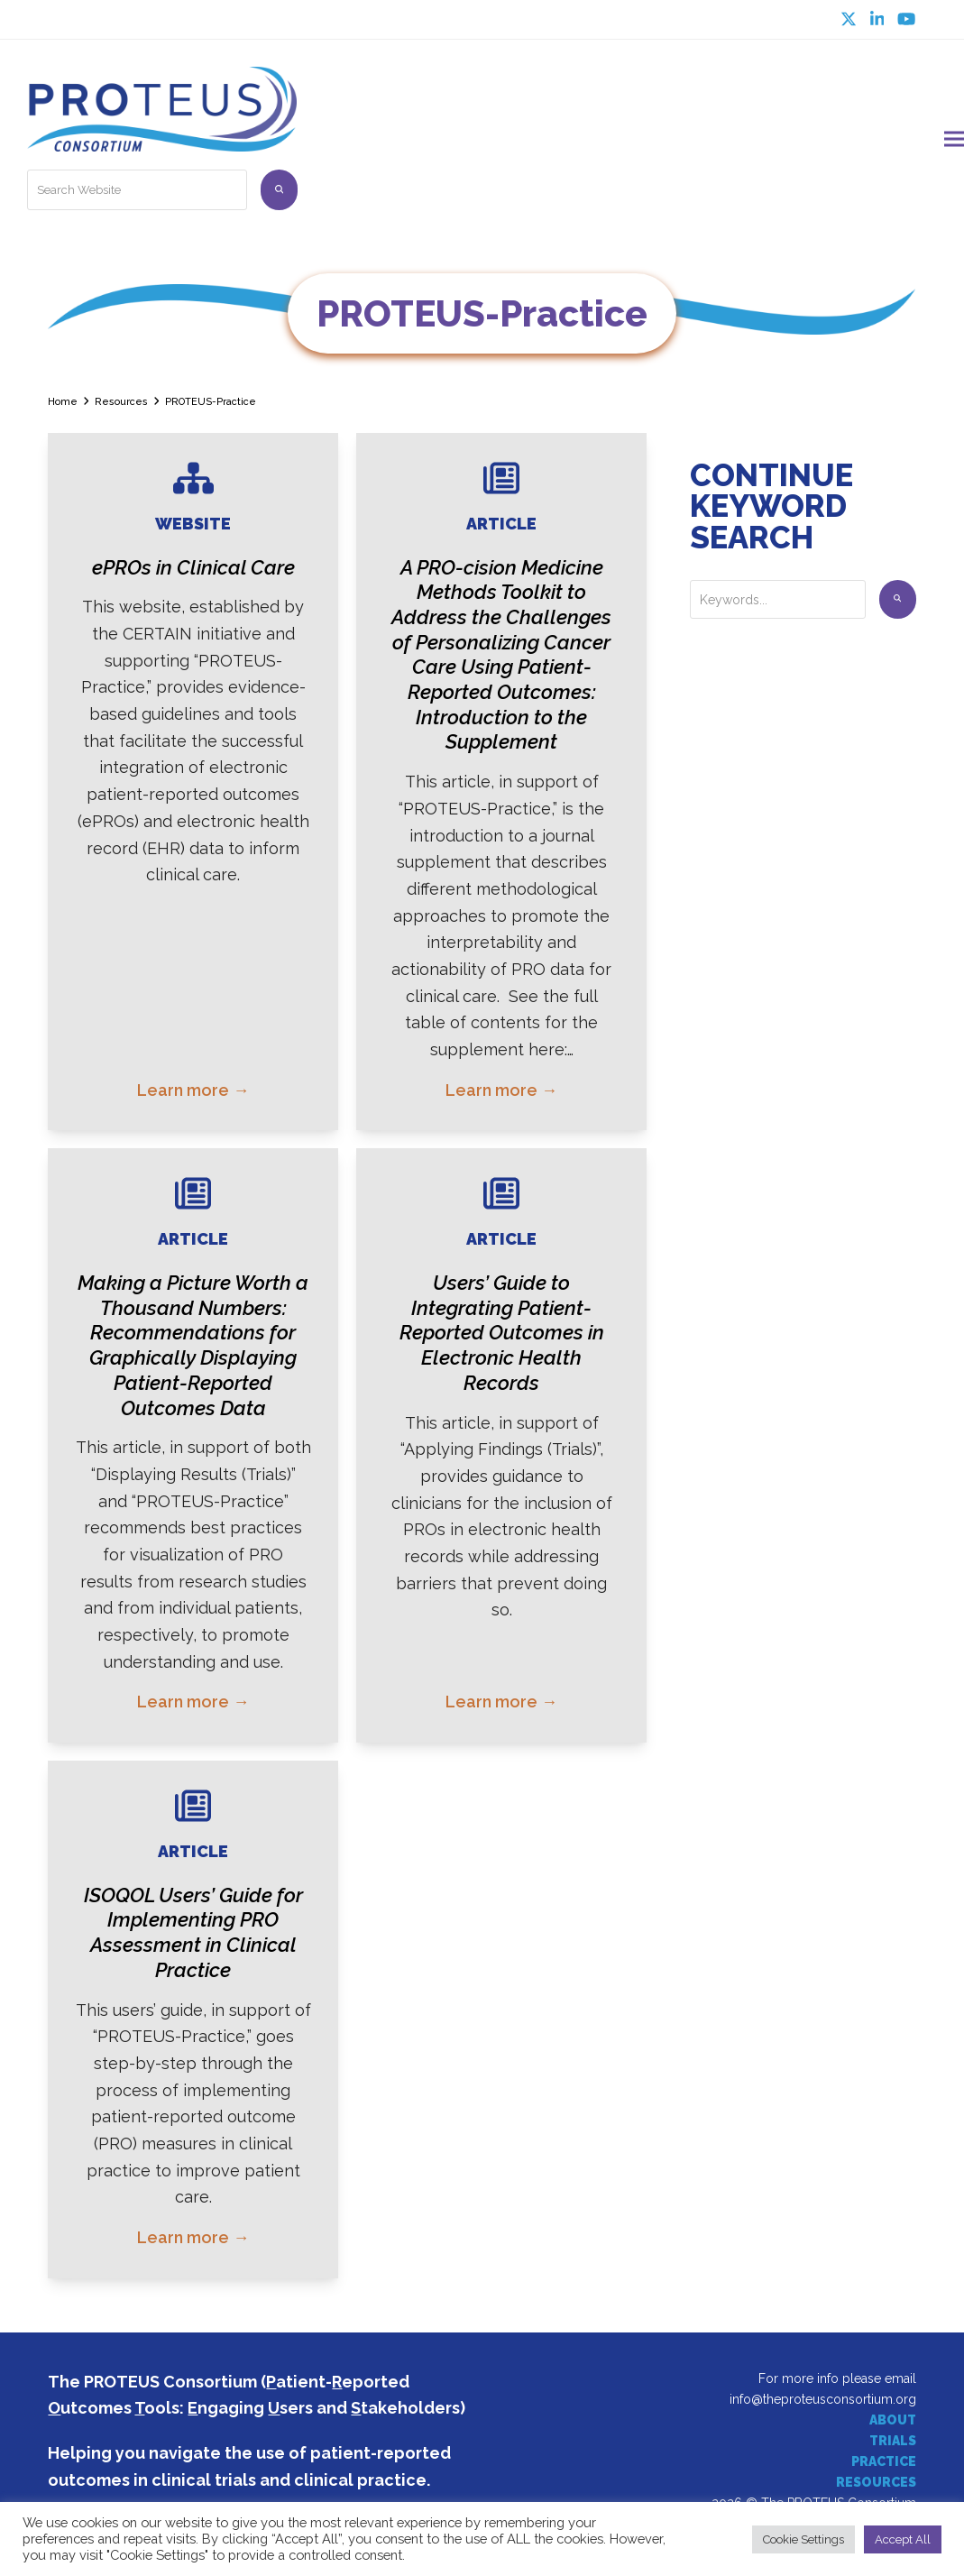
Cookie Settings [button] (803, 2539)
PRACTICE (883, 2454)
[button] (954, 135)
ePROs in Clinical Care (193, 560)
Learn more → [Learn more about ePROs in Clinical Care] (193, 1082)
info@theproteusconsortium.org (823, 2392)
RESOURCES (876, 2475)
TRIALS (892, 2433)
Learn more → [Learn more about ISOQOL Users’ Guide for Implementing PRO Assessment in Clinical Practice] (193, 2230)
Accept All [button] (903, 2539)
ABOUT (892, 2413)
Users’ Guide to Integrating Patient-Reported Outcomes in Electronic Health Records (501, 1325)
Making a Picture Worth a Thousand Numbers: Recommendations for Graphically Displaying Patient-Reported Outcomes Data (193, 1338)
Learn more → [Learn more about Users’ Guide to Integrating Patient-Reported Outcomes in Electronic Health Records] (501, 1694)
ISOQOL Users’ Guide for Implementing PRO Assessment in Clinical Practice (193, 1925)
